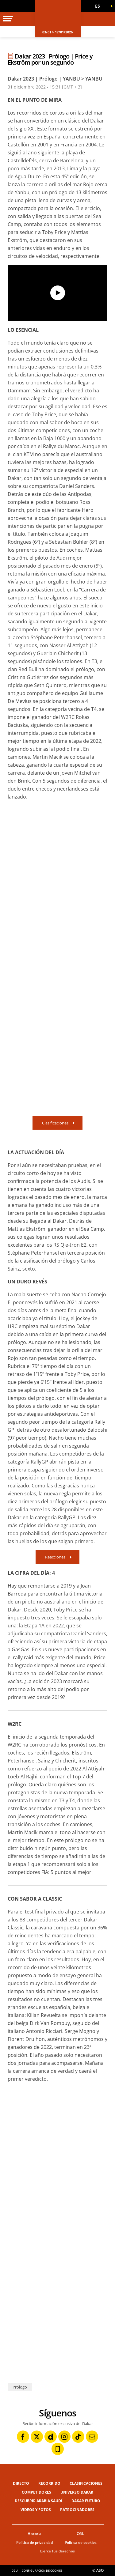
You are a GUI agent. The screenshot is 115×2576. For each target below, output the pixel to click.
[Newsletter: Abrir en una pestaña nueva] (92, 2437)
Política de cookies (81, 2542)
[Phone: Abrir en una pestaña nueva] (58, 2449)
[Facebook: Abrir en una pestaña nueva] (23, 2437)
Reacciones (55, 1557)
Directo (21, 2483)
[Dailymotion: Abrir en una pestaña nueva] (50, 2437)
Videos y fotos (36, 2509)
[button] (99, 6)
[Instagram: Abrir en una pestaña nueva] (64, 2437)
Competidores (36, 2492)
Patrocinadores (77, 2509)
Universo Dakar (76, 2492)
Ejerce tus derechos (57, 2551)
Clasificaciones (55, 1123)
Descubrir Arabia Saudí (38, 2500)
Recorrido (49, 2483)
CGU (81, 2533)
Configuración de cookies (42, 2571)
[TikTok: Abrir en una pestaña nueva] (78, 2437)
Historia (34, 2533)
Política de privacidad (34, 2542)
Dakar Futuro (85, 2500)
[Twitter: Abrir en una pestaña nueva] (37, 2437)
